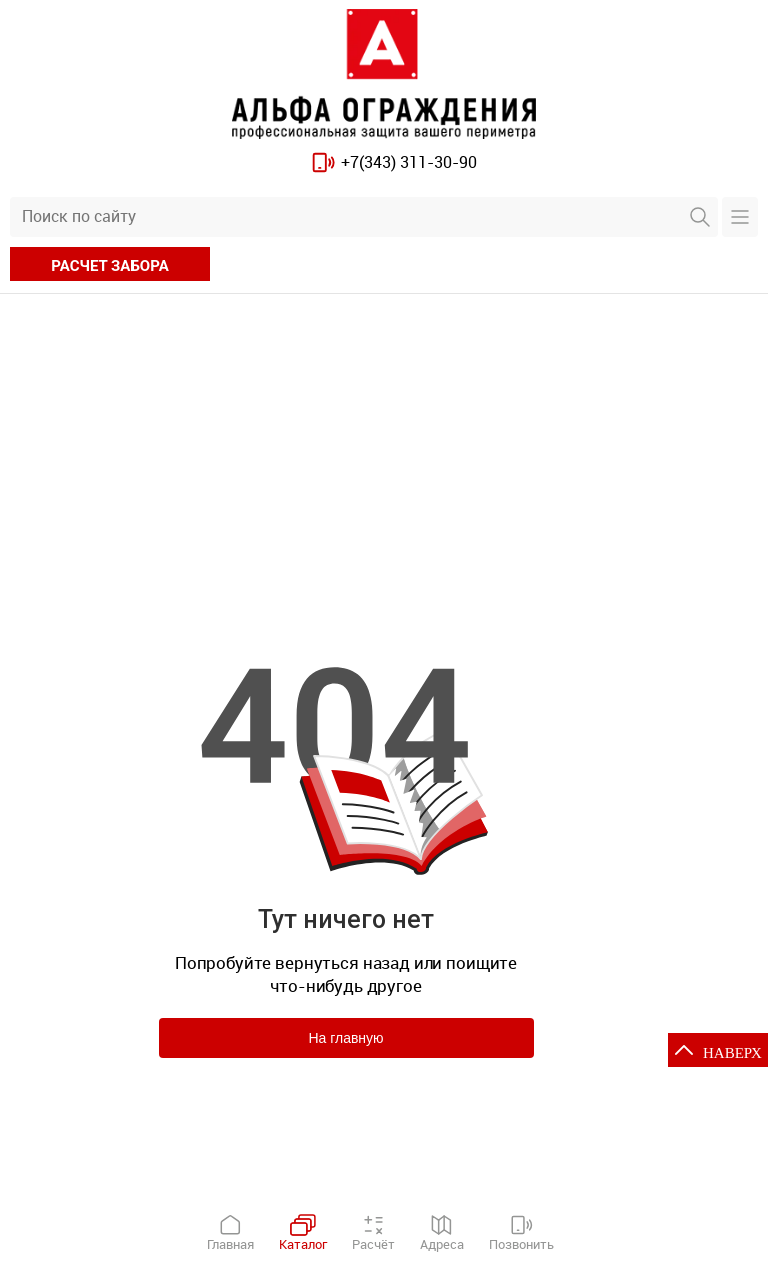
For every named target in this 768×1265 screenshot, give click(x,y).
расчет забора (109, 266)
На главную (345, 1038)
